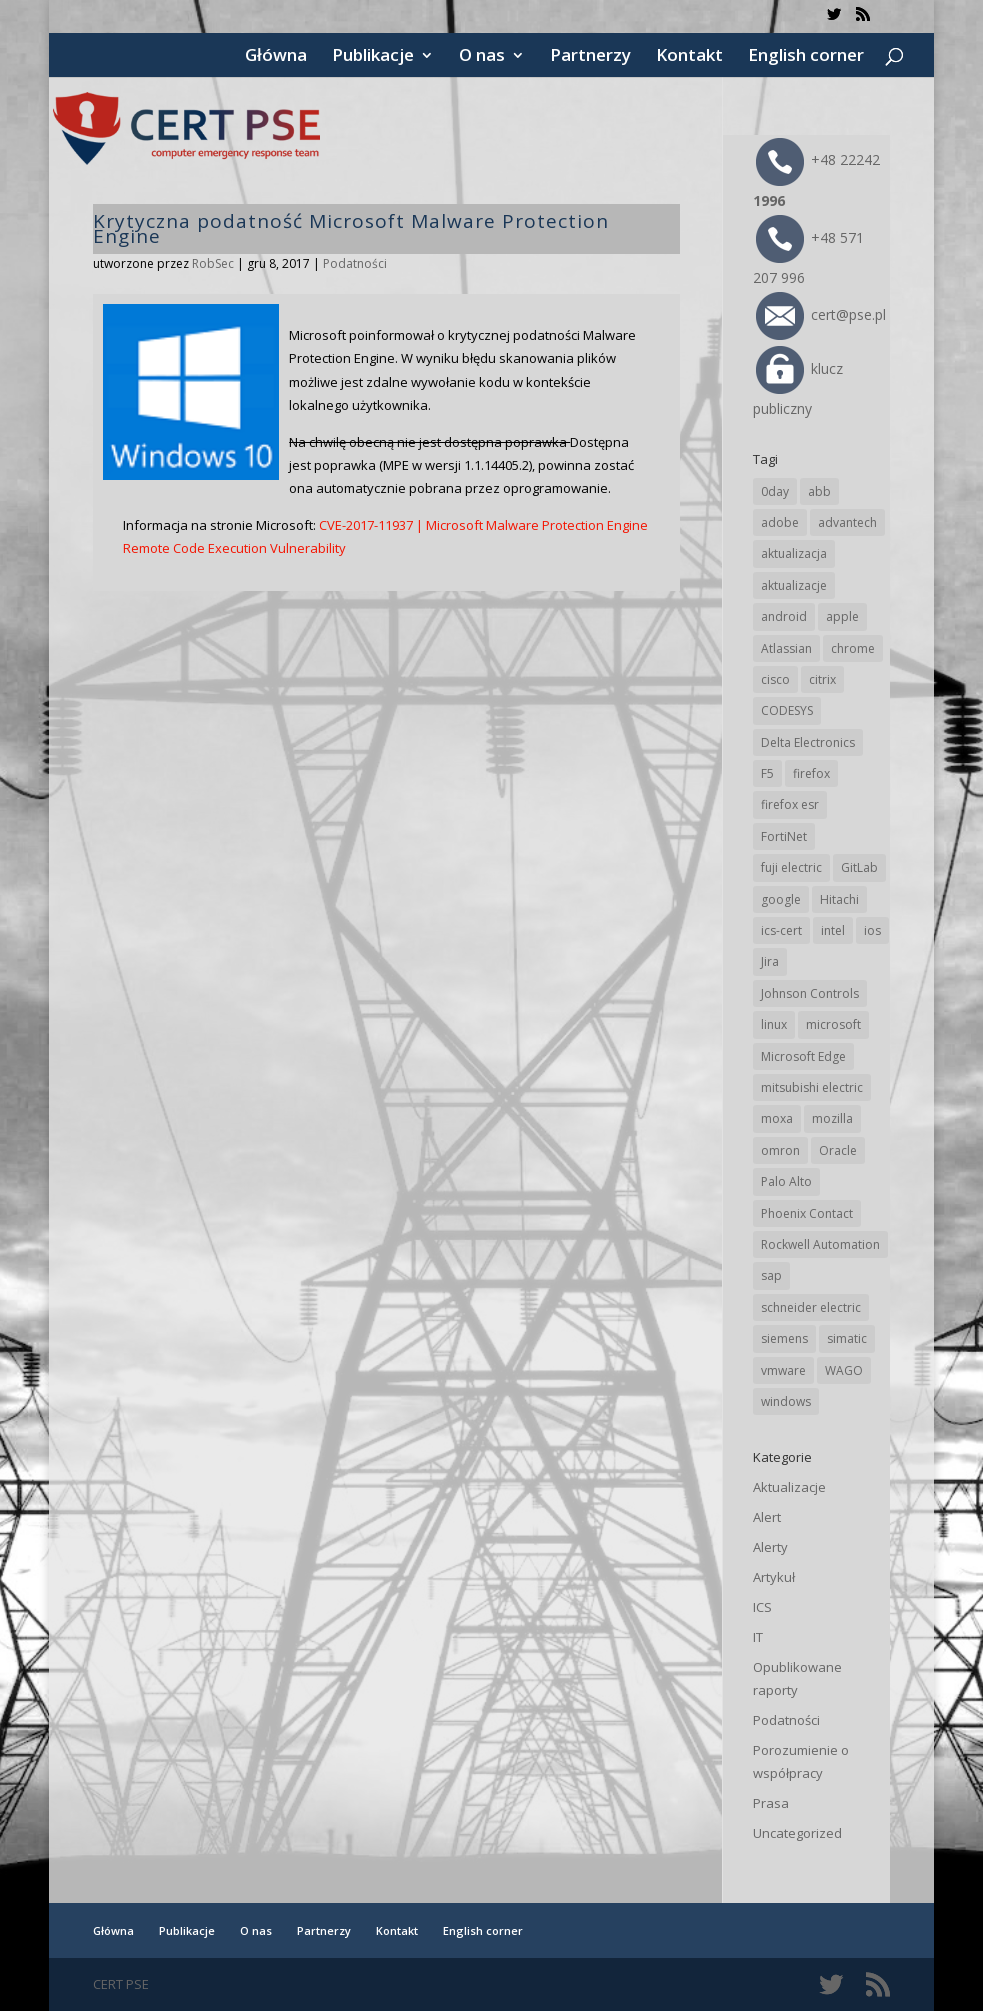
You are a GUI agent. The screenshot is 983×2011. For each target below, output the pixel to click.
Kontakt (689, 57)
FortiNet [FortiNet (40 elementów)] (784, 836)
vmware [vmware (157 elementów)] (783, 1370)
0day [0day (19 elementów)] (775, 491)
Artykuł (774, 1577)
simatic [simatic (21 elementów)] (847, 1338)
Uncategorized (797, 1833)
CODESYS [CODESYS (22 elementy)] (787, 710)
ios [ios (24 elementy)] (872, 930)
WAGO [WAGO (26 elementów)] (844, 1370)
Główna (276, 57)
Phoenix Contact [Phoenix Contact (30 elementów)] (807, 1213)
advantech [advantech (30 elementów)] (847, 522)
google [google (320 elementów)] (781, 899)
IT (758, 1637)
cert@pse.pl (821, 314)
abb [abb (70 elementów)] (819, 491)
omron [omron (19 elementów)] (780, 1150)
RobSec (213, 263)
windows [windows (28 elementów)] (786, 1401)
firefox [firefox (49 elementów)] (811, 773)
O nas (482, 57)
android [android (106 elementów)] (784, 616)
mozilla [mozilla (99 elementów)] (832, 1118)
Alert (767, 1517)
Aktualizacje (789, 1487)
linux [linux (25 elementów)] (774, 1024)
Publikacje (373, 57)
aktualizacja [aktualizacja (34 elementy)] (794, 553)
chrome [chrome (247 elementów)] (853, 648)
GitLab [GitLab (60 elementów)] (859, 867)
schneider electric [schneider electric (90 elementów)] (811, 1307)
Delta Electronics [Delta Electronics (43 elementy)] (808, 742)
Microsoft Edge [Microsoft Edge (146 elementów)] (803, 1056)
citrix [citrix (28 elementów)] (822, 679)
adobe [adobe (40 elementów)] (780, 522)
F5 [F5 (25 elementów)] (767, 773)
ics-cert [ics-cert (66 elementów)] (781, 930)
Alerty (770, 1547)
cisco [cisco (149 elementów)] (775, 679)
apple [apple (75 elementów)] (842, 616)
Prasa (771, 1803)
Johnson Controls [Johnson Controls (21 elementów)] (810, 993)
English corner (806, 57)
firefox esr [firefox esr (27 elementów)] (790, 804)
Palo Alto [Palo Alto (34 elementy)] (786, 1181)
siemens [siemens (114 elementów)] (784, 1338)
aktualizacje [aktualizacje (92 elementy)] (794, 585)
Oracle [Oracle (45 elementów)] (838, 1150)
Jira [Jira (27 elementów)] (770, 961)
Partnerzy (590, 57)
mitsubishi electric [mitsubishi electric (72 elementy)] (812, 1087)
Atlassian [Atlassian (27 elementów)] (786, 648)
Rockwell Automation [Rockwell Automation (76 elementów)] (820, 1244)
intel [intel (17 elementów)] (833, 930)
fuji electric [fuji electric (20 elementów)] (791, 867)
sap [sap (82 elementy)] (771, 1275)
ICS (762, 1607)
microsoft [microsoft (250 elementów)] (833, 1024)
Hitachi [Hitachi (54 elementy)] (839, 899)
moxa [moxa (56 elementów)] (777, 1118)
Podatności (355, 263)
